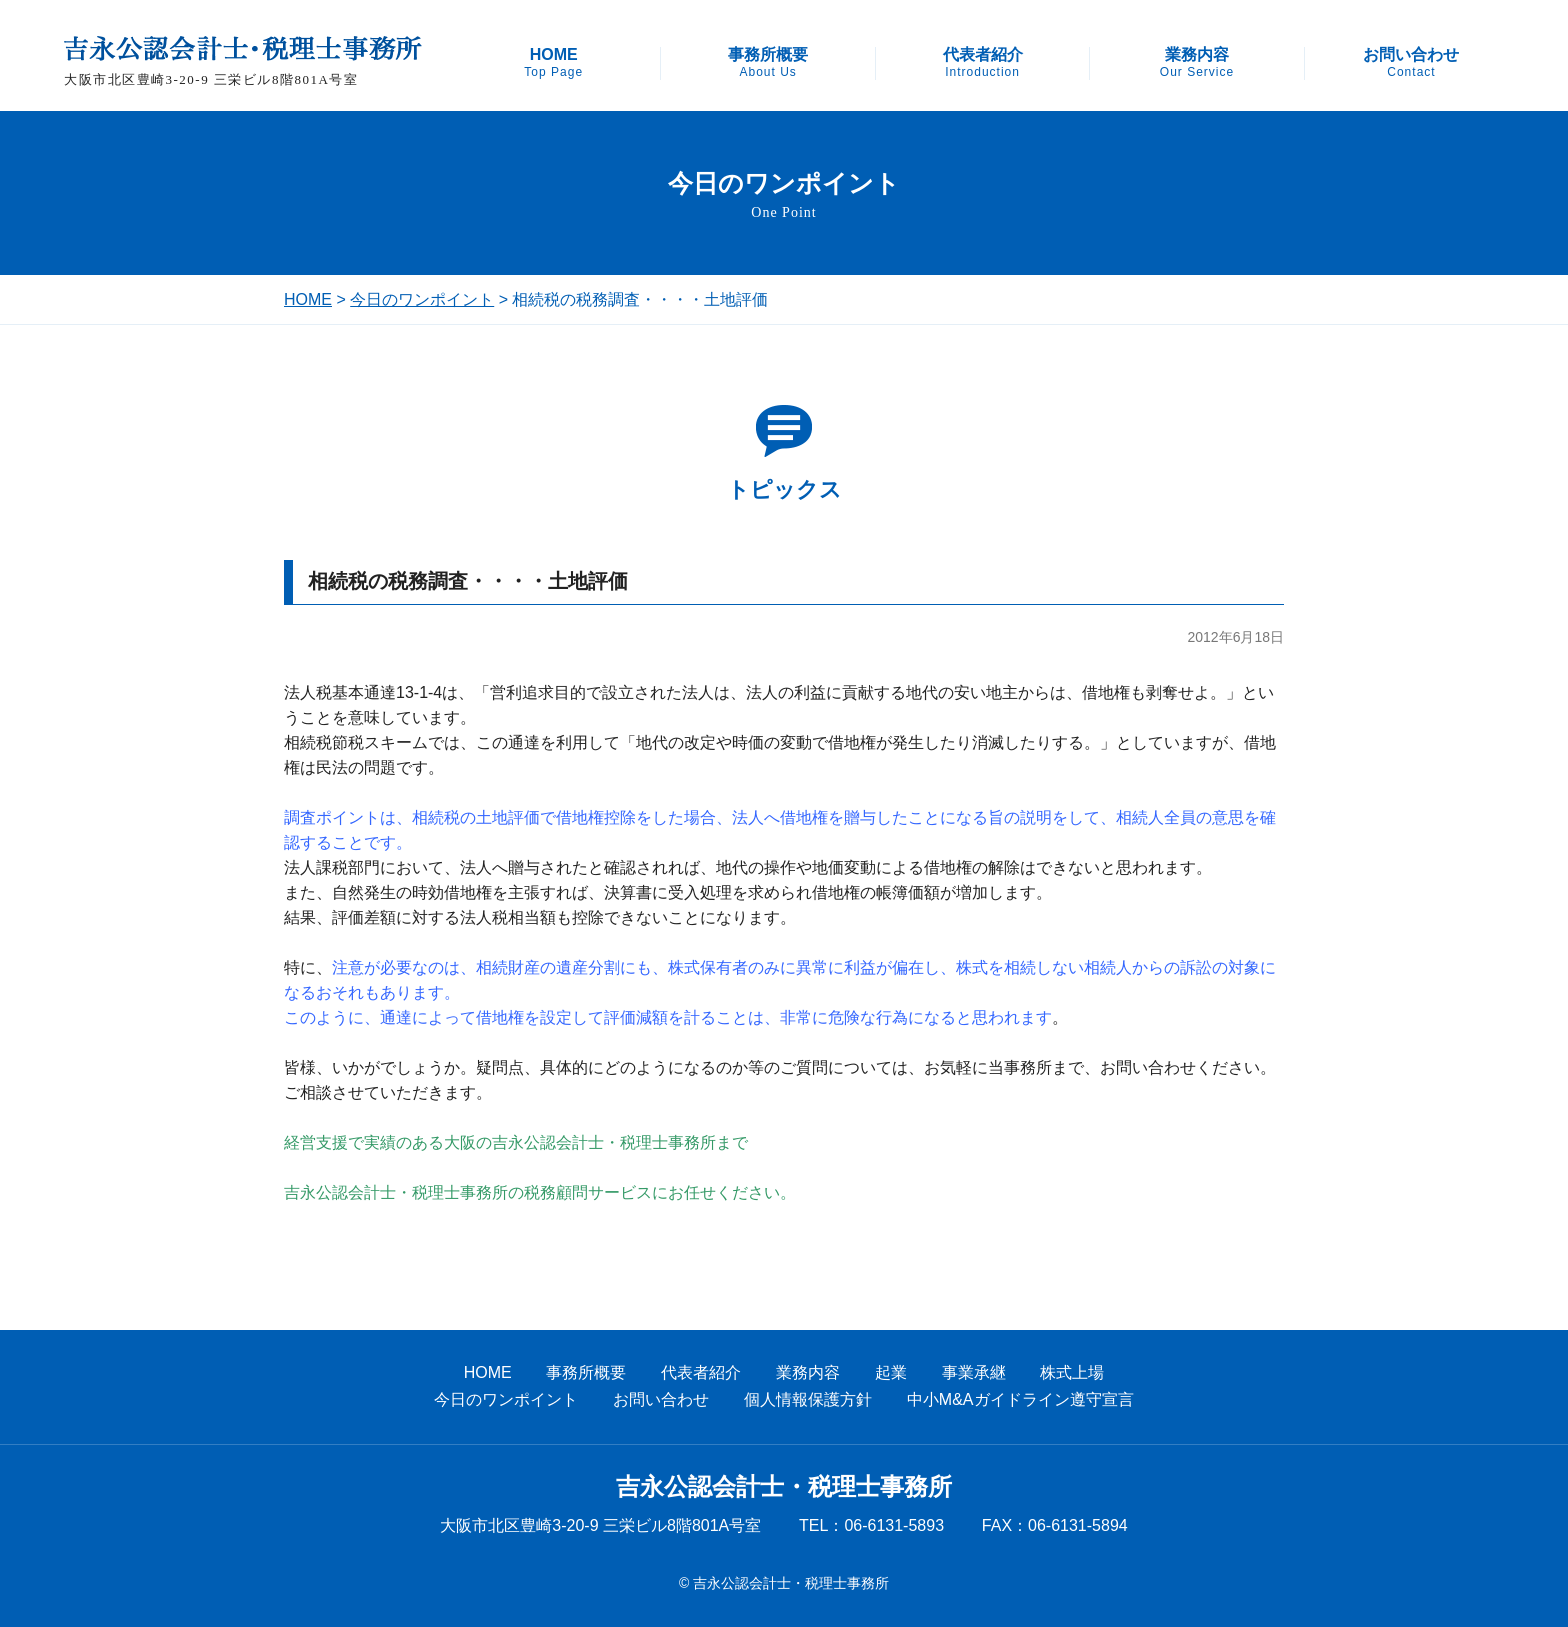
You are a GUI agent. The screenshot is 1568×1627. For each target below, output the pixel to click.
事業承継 (974, 1372)
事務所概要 (768, 63)
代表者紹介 (983, 63)
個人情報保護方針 (808, 1399)
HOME (553, 63)
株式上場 (1072, 1372)
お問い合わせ (1411, 63)
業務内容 (1197, 63)
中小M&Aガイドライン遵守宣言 (1020, 1399)
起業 (891, 1372)
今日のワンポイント (422, 299)
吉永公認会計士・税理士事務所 (784, 1487)
